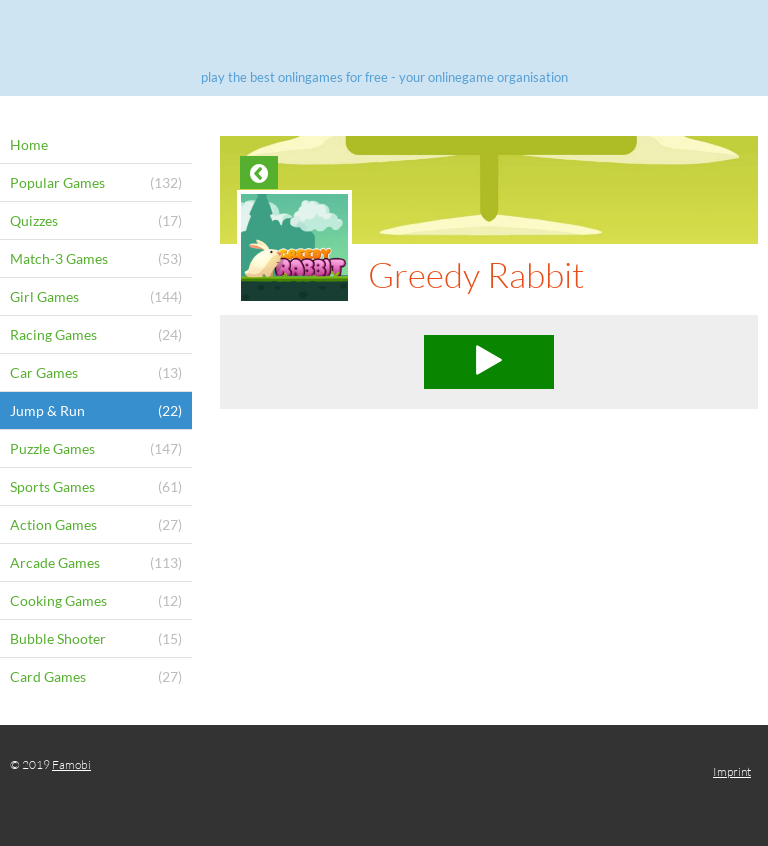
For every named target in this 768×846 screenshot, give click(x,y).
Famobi (71, 764)
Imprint (732, 771)
